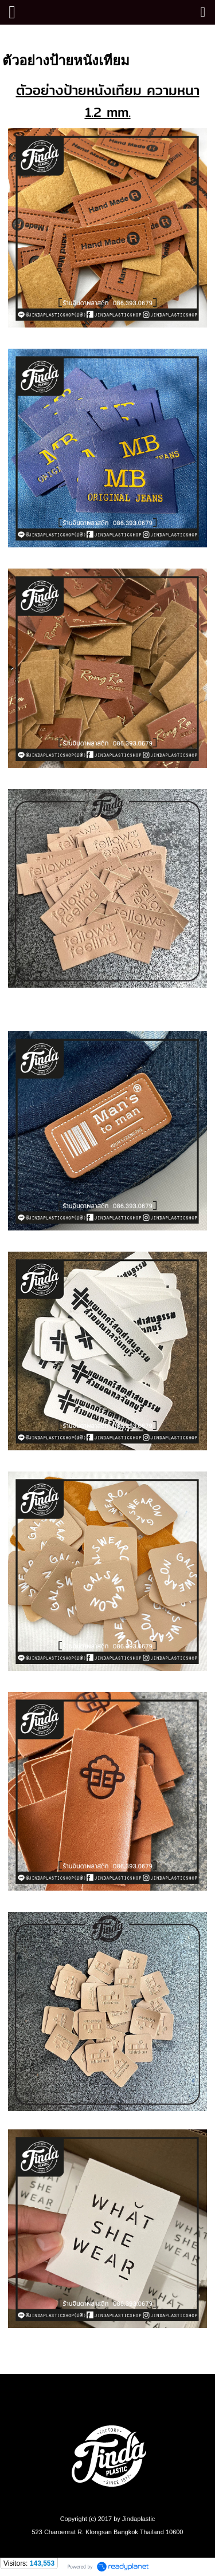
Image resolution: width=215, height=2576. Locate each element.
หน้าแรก (18, 36)
